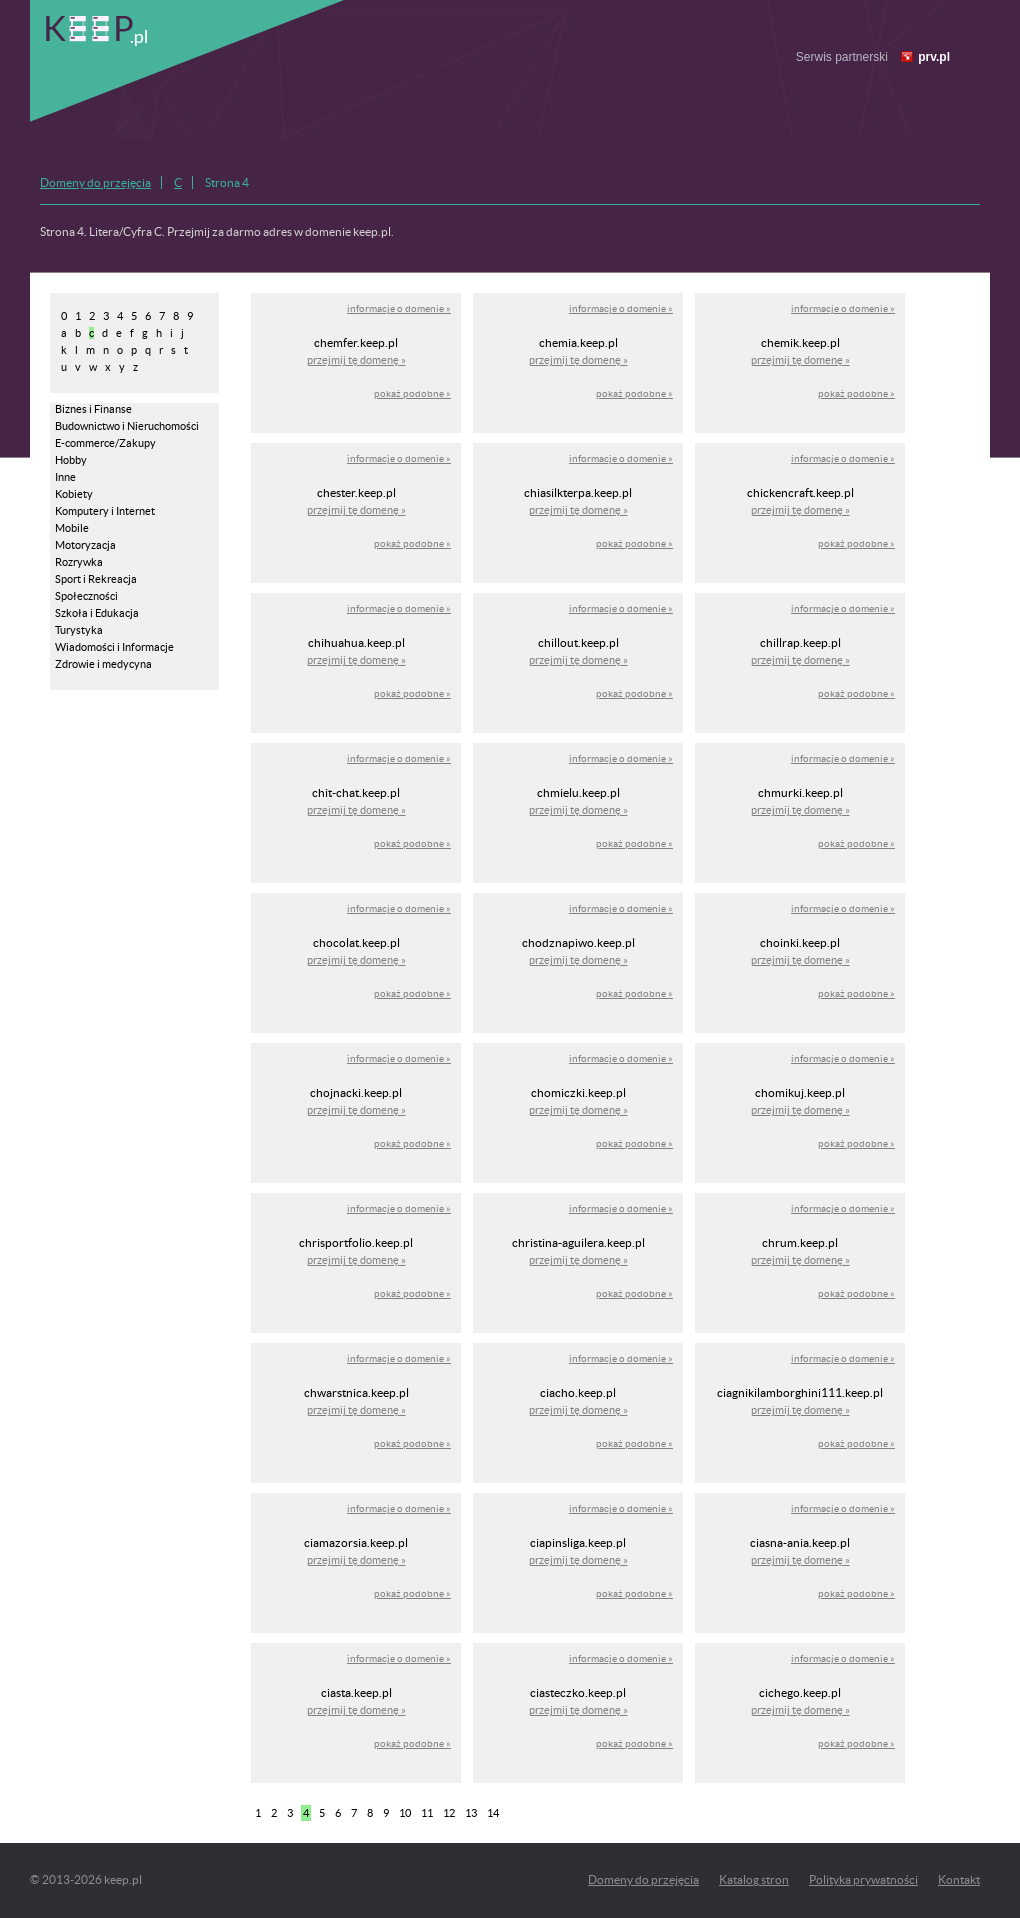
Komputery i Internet (105, 511)
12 (449, 1813)
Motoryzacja (85, 545)
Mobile (72, 528)
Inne (65, 477)
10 (405, 1813)
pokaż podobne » (412, 393)
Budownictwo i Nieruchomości (127, 426)
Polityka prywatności (863, 1879)
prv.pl (934, 57)
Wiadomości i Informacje (114, 647)
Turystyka (79, 630)
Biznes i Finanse (93, 409)
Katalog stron (754, 1879)
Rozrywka (79, 562)
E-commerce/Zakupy (105, 443)
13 (471, 1813)
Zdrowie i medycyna (103, 664)
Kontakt (959, 1879)
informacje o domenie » (399, 308)
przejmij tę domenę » (356, 360)
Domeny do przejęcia (95, 182)
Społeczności (86, 596)
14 (493, 1813)
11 (427, 1813)
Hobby (71, 460)
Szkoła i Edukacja (97, 613)
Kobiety (74, 494)
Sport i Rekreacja (96, 579)
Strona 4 (227, 182)
